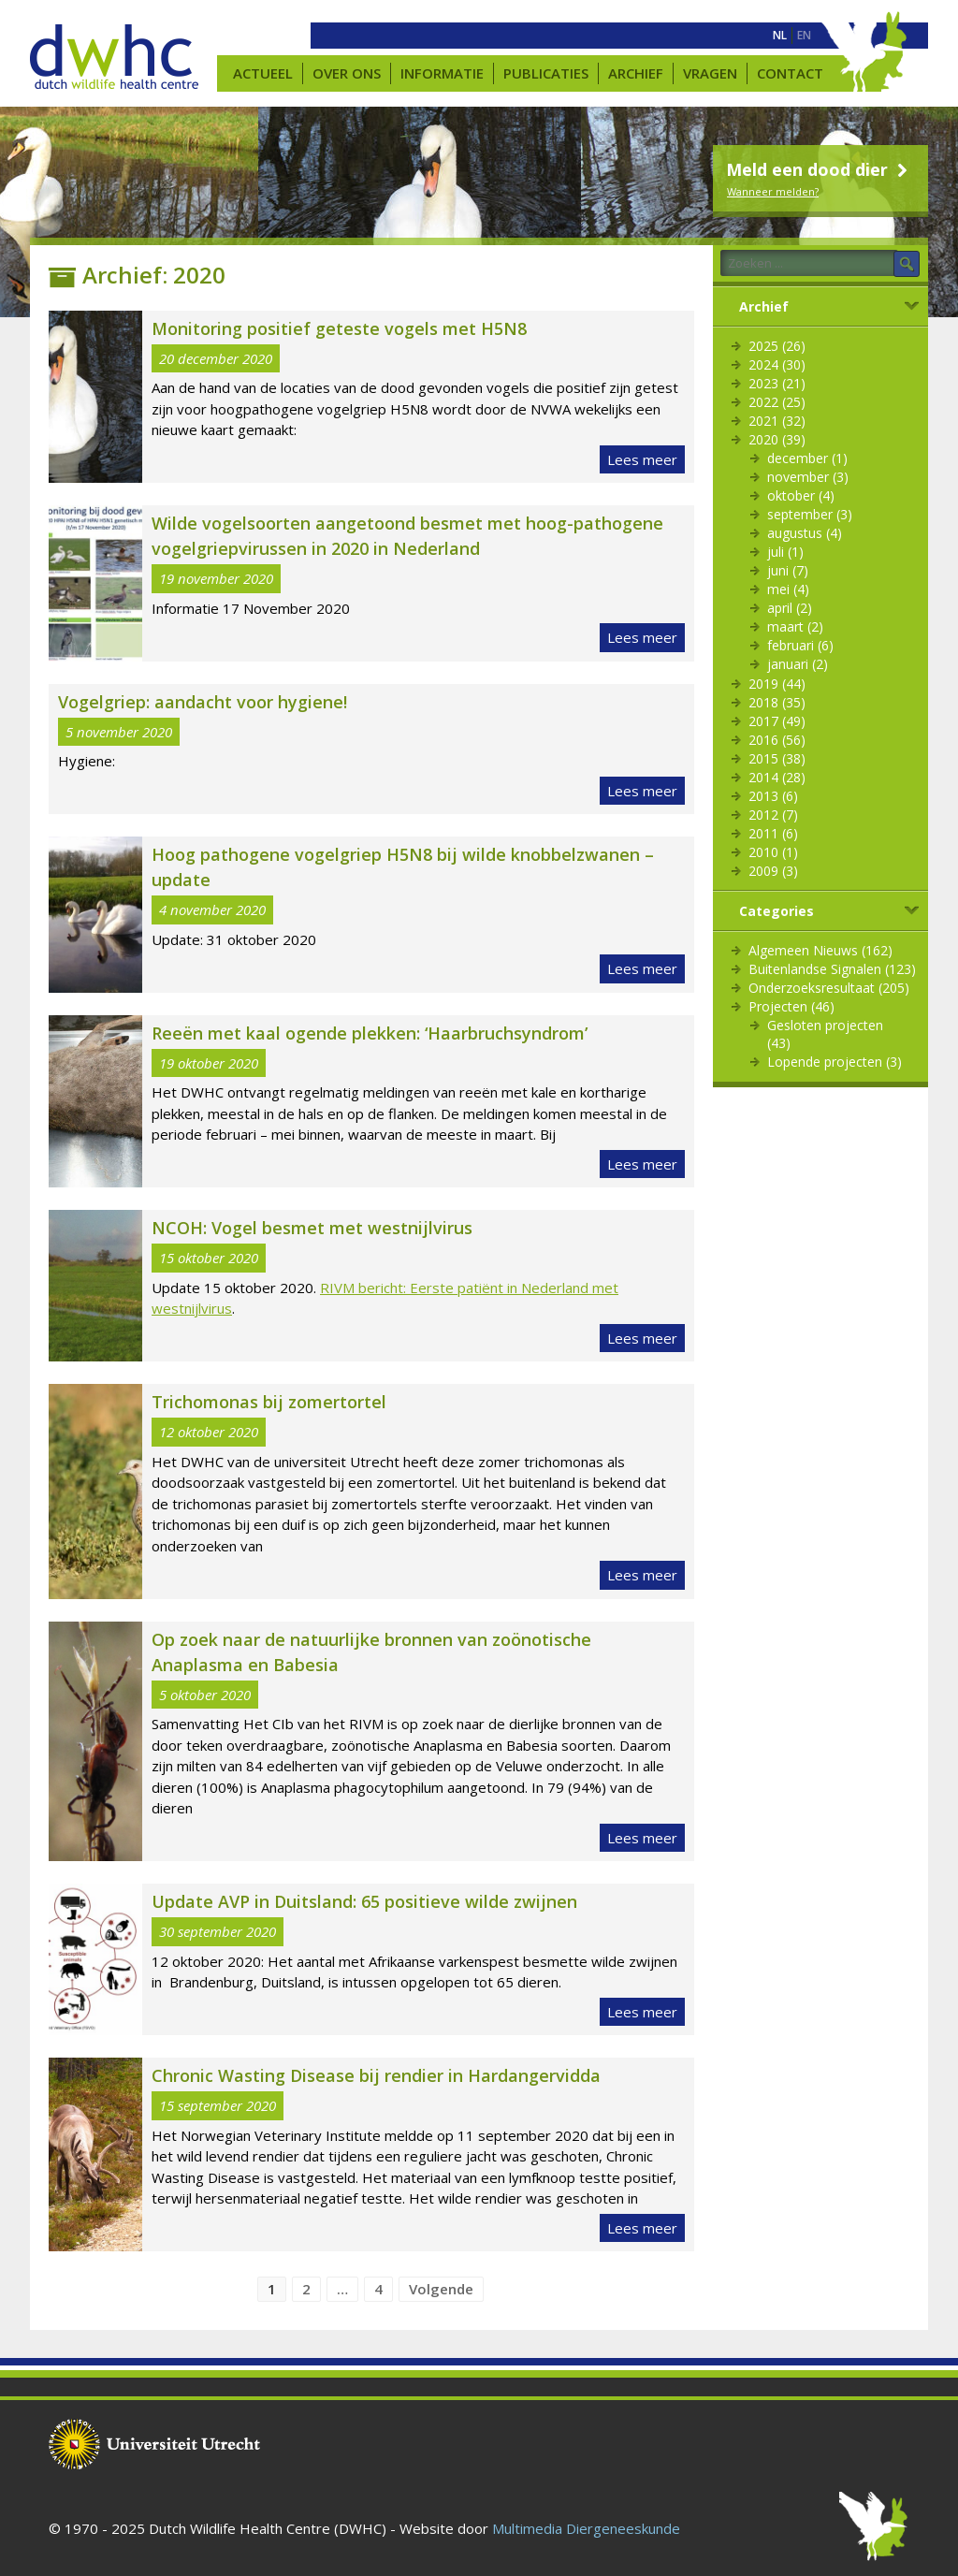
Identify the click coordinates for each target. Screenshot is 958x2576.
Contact (790, 73)
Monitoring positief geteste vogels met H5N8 (339, 328)
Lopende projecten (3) (834, 1061)
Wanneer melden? (773, 191)
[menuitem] (780, 35)
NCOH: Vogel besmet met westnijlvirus (312, 1227)
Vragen (710, 73)
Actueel (263, 73)
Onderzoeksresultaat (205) (828, 988)
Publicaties (545, 73)
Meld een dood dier (819, 169)
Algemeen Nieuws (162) (820, 950)
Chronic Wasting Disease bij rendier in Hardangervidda (376, 2075)
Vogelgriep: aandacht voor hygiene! (202, 702)
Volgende (441, 2288)
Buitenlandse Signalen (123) (832, 969)
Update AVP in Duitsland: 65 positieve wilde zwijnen (364, 1901)
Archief (635, 73)
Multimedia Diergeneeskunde (586, 2528)
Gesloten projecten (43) (825, 1034)
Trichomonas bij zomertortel (269, 1401)
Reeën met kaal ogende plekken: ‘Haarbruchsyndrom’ (370, 1033)
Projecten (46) (791, 1006)
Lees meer (642, 459)
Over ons (346, 73)
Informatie (442, 73)
